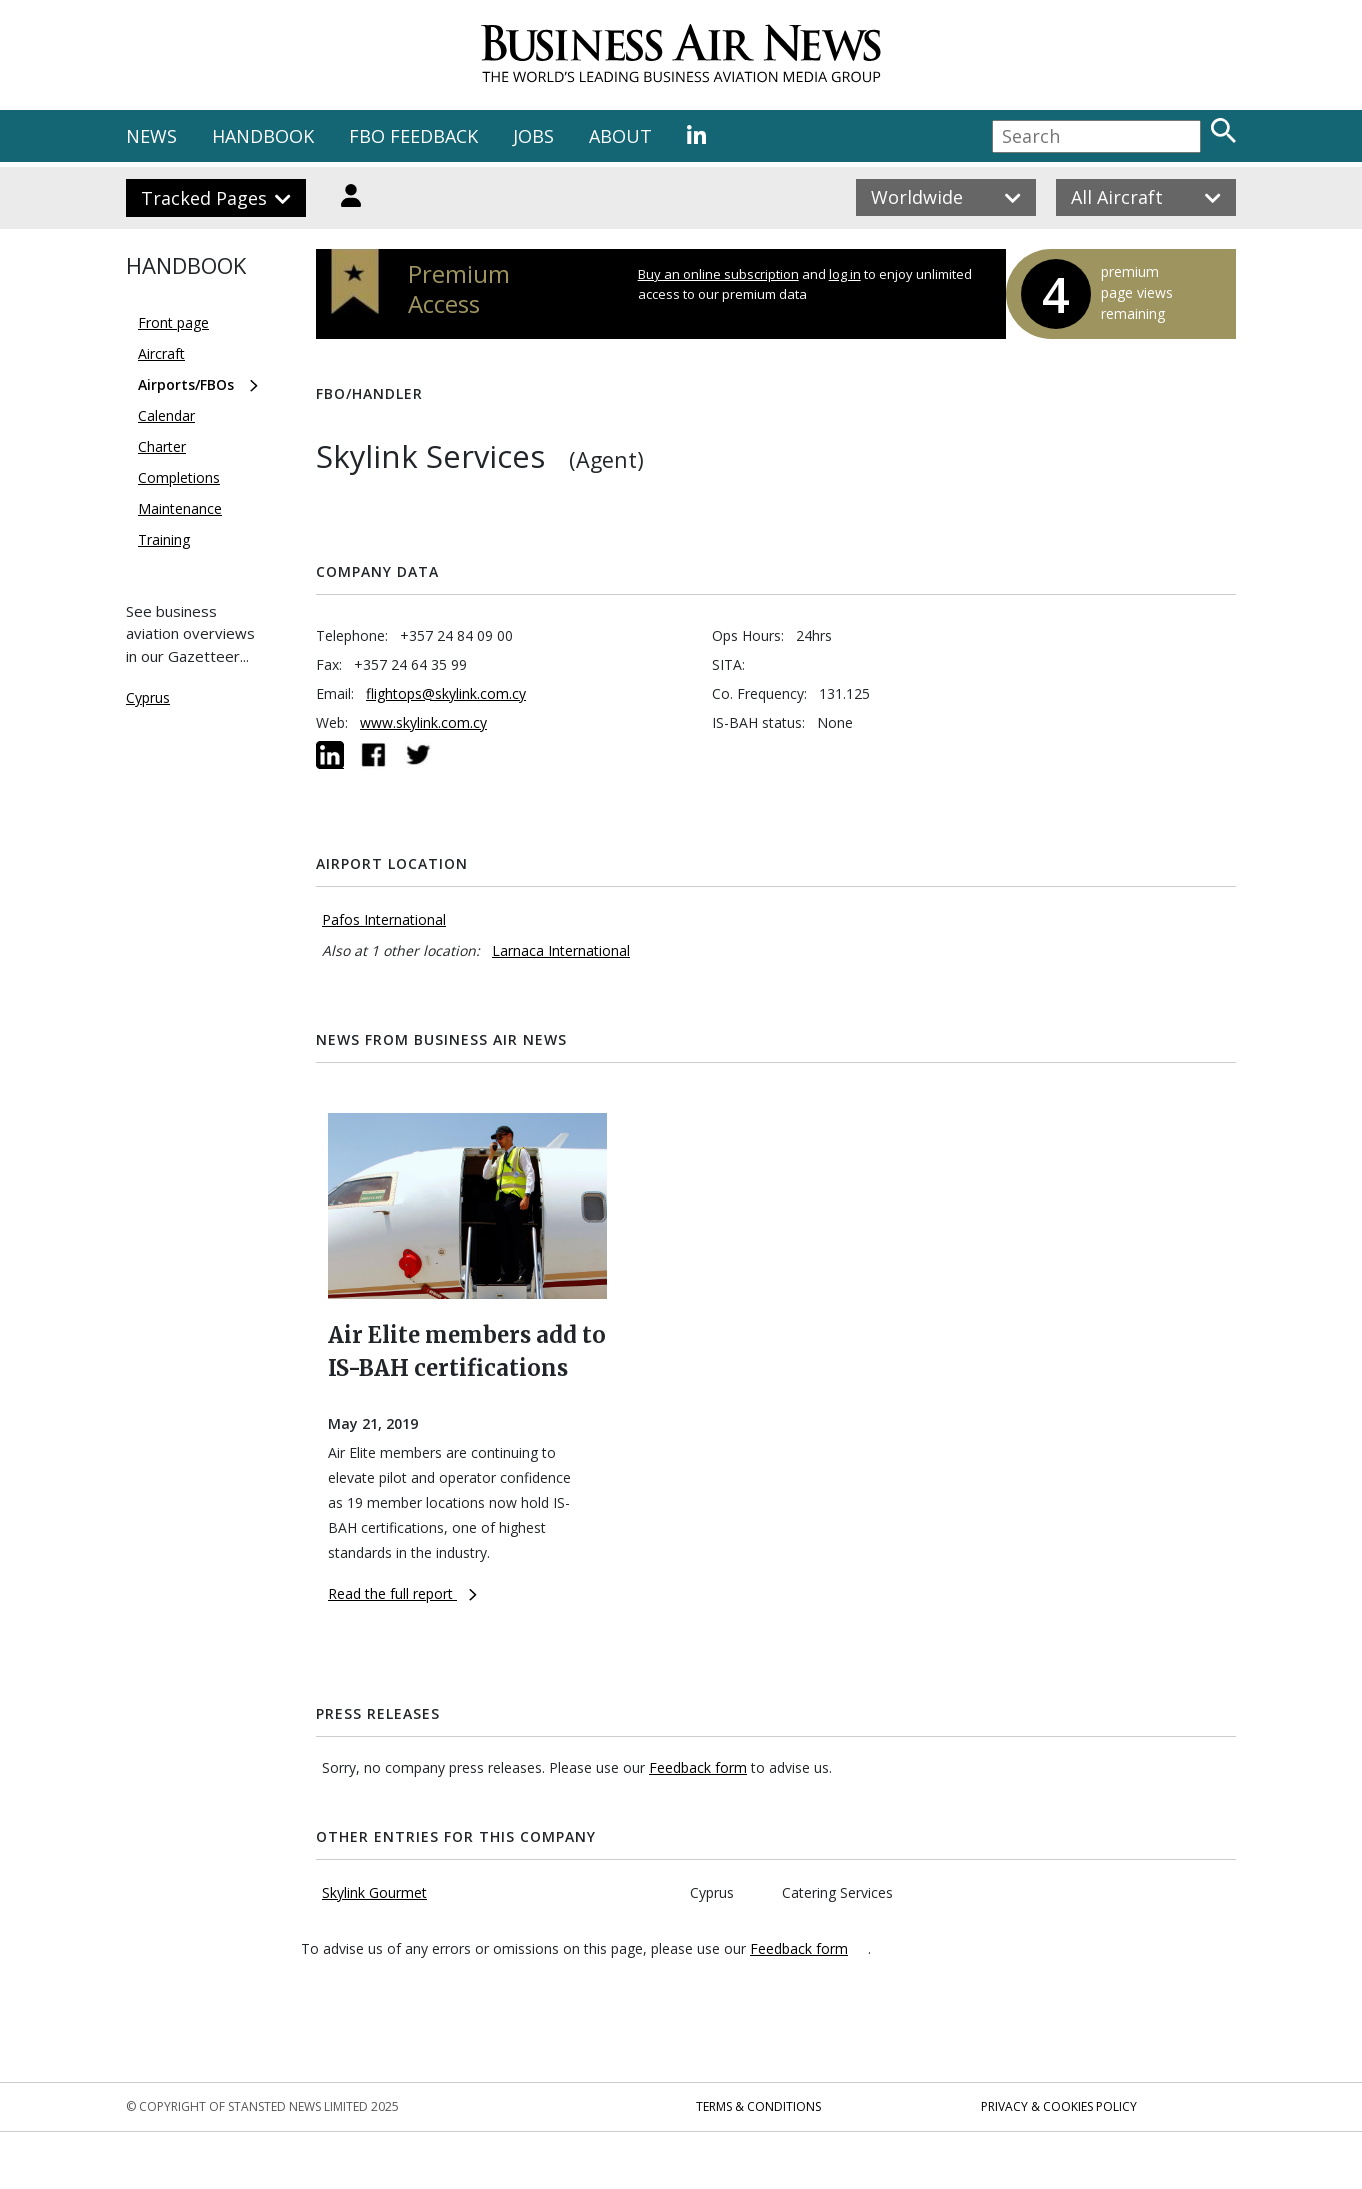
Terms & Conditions (758, 2106)
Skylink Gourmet (374, 1892)
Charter (162, 446)
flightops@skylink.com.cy (446, 693)
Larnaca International (561, 950)
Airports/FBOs (186, 384)
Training (164, 539)
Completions (179, 477)
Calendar (166, 415)
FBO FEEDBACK (413, 136)
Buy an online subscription (718, 274)
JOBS (533, 136)
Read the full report (402, 1593)
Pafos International (384, 919)
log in (845, 274)
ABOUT (620, 136)
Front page (173, 322)
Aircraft (161, 353)
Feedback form (698, 1767)
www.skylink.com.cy (423, 722)
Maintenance (180, 508)
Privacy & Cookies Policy (1059, 2106)
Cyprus (148, 697)
